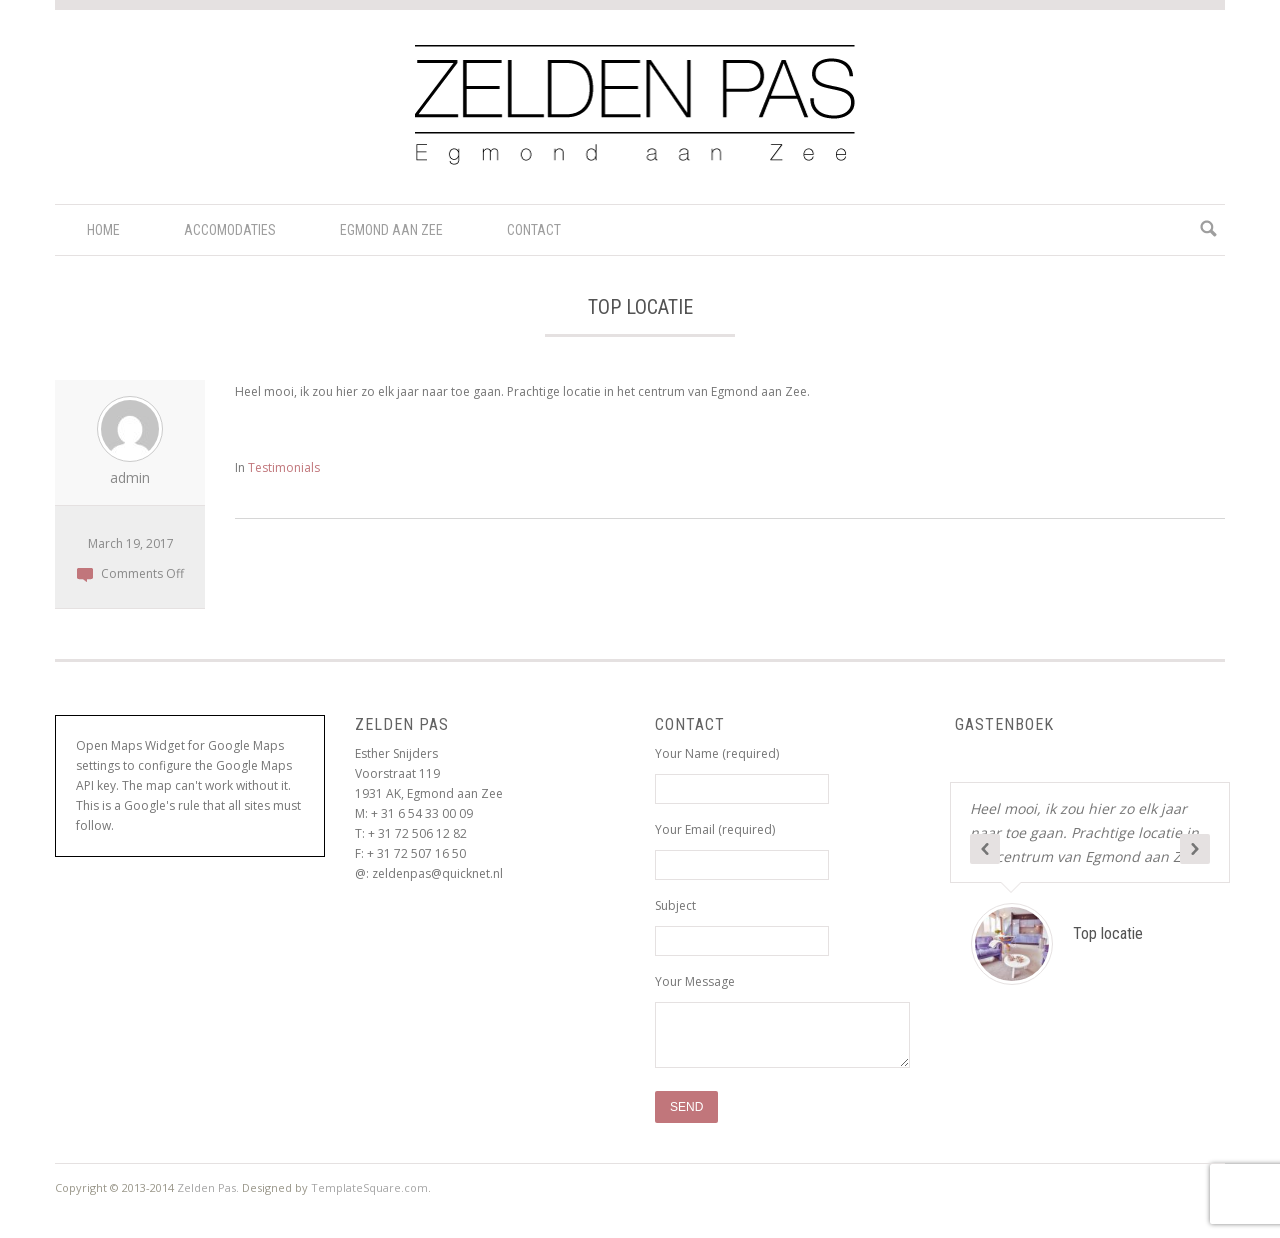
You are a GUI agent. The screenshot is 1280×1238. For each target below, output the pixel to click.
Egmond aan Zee (391, 230)
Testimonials (284, 467)
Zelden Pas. (208, 1187)
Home (103, 230)
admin (130, 477)
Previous (985, 849)
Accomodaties (230, 230)
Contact (534, 230)
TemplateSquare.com (369, 1187)
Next (1195, 849)
